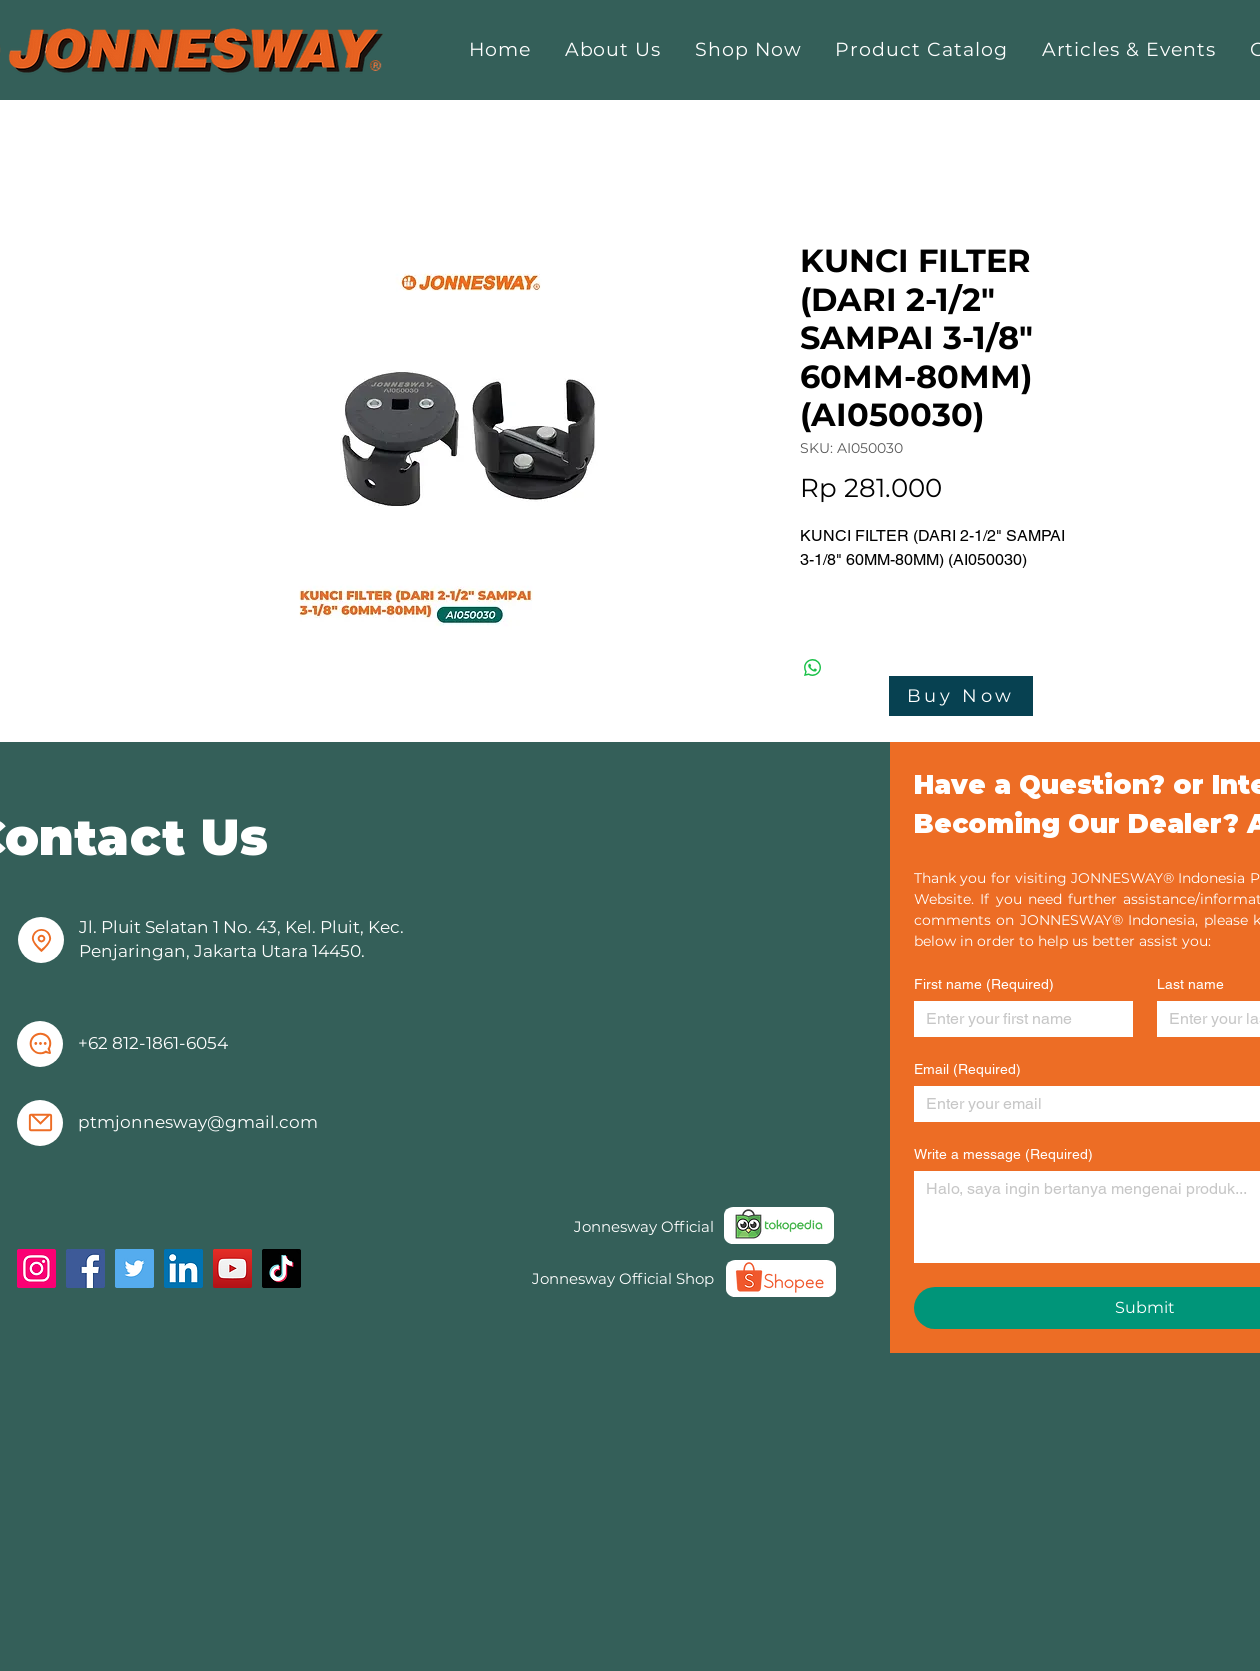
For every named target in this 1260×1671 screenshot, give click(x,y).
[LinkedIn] (183, 1268)
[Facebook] (85, 1268)
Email (967, 1069)
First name (984, 984)
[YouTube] (232, 1268)
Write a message (1003, 1154)
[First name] (1017, 1019)
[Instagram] (36, 1268)
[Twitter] (134, 1268)
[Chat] (40, 1044)
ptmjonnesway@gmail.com (198, 1122)
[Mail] (40, 1123)
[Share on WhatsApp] (813, 668)
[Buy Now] (961, 696)
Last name (1190, 984)
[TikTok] (281, 1268)
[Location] (41, 940)
